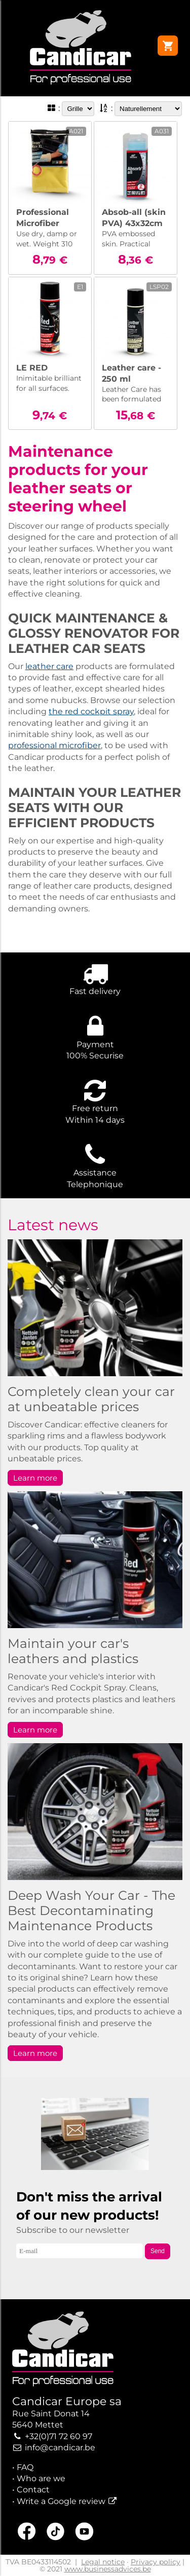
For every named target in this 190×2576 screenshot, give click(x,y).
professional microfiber (54, 745)
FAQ (25, 2467)
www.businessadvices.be (107, 2568)
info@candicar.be (60, 2447)
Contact (33, 2489)
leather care (49, 666)
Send (157, 2251)
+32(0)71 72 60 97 (58, 2436)
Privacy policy (155, 2561)
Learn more (35, 1478)
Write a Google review (61, 2501)
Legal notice (103, 2561)
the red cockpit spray (91, 711)
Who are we (41, 2478)
